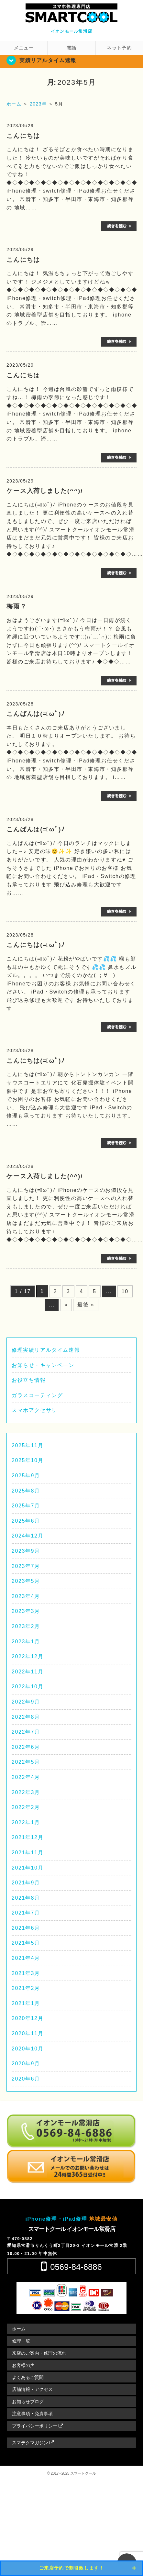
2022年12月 (27, 1656)
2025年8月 (26, 1490)
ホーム (19, 2328)
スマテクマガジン (33, 2442)
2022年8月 (26, 1717)
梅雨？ (16, 606)
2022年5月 (26, 1762)
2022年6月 (26, 1747)
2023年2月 (26, 1626)
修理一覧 (21, 2341)
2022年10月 (27, 1686)
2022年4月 (26, 1777)
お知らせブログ (28, 2401)
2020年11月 (27, 2033)
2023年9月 (26, 1551)
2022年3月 (26, 1792)
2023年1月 (26, 1641)
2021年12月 (27, 1837)
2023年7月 (26, 1566)
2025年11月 (27, 1445)
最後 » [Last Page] (85, 1304)
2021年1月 (26, 2003)
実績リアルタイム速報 (47, 60)
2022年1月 (26, 1822)
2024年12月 (27, 1535)
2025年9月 (26, 1475)
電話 (72, 47)
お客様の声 (23, 2365)
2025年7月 (26, 1505)
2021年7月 (26, 1912)
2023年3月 (26, 1611)
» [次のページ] (66, 1304)
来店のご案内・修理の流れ (39, 2353)
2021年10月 (27, 1868)
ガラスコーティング (37, 1395)
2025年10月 (27, 1460)
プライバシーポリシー (37, 2425)
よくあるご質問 (28, 2377)
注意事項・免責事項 (32, 2413)
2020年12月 (27, 2018)
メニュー (24, 47)
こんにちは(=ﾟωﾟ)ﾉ (35, 944)
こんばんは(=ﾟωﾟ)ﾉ (35, 713)
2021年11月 (27, 1852)
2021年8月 (26, 1898)
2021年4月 (26, 1958)
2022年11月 (27, 1671)
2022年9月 (26, 1701)
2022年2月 (26, 1807)
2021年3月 (26, 1973)
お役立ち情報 (29, 1380)
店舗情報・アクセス (32, 2389)
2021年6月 (26, 1928)
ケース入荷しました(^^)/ (44, 490)
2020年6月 (26, 2079)
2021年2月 (26, 1988)
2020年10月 (27, 2048)
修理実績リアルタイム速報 (46, 1350)
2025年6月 (26, 1521)
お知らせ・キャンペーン (43, 1365)
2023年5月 (26, 1581)
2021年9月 (26, 1882)
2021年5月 (26, 1943)
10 (125, 1291)
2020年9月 (26, 2063)
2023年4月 (26, 1596)
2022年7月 (26, 1732)
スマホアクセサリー (37, 1410)
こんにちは (23, 135)
